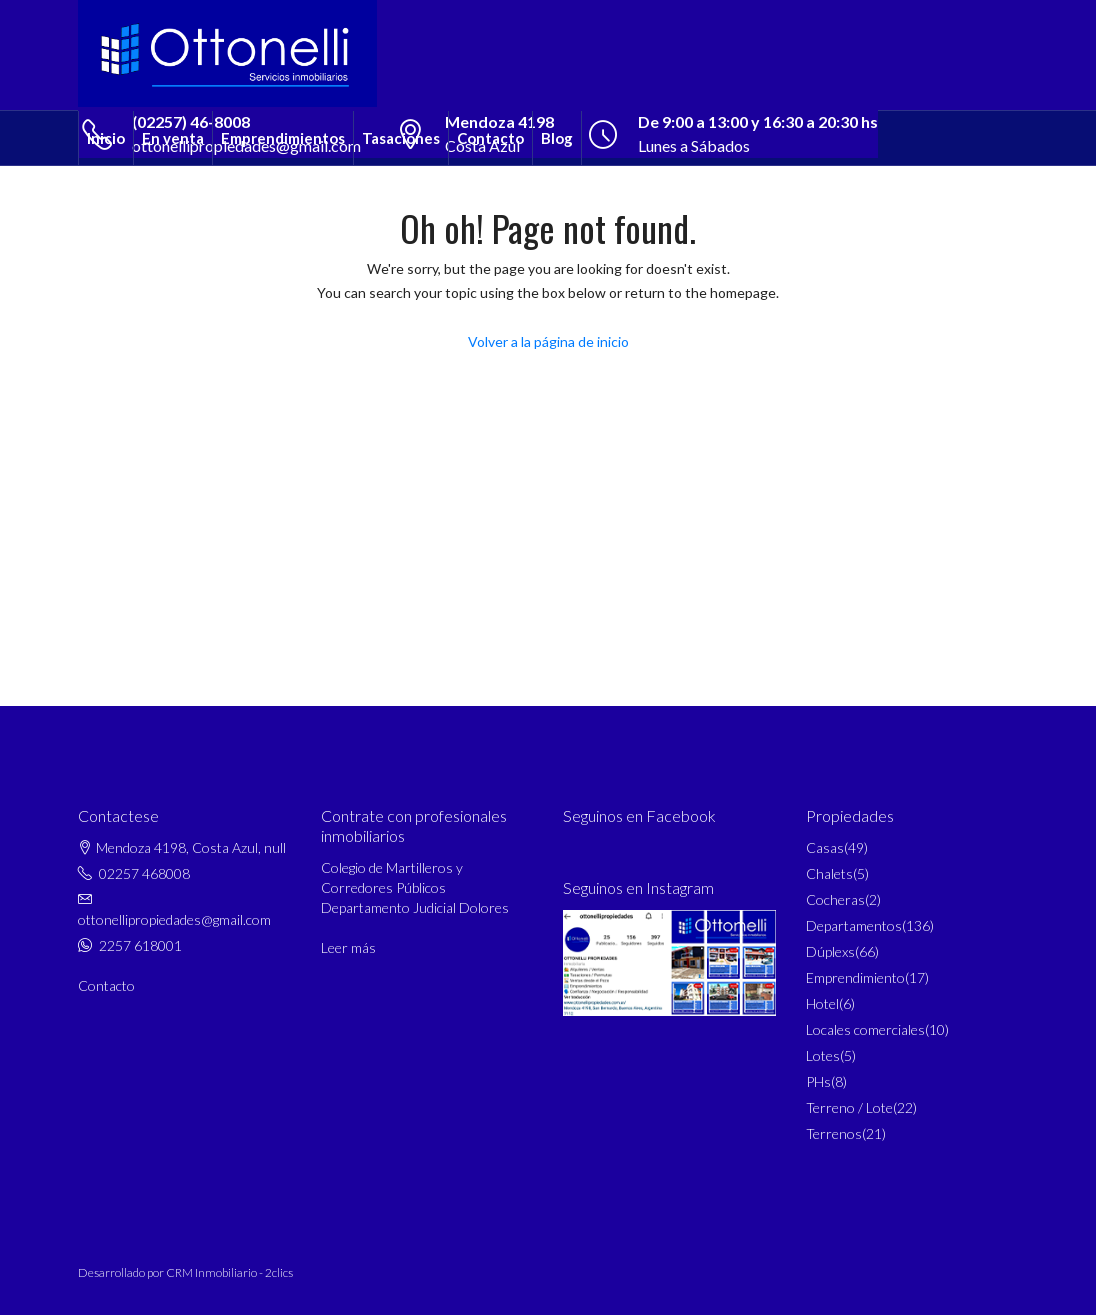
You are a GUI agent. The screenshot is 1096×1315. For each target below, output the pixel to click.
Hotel (822, 1003)
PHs (818, 1081)
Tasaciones (401, 138)
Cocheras (835, 899)
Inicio (106, 138)
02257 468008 (144, 873)
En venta (173, 138)
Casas (825, 847)
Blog (557, 138)
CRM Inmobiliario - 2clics (229, 1272)
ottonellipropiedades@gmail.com (174, 919)
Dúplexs (830, 951)
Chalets (829, 873)
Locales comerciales (865, 1029)
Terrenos (834, 1133)
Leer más (348, 947)
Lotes (823, 1055)
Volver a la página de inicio (548, 341)
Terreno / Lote (849, 1107)
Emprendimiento (855, 977)
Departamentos (854, 925)
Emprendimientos (283, 138)
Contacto (490, 138)
